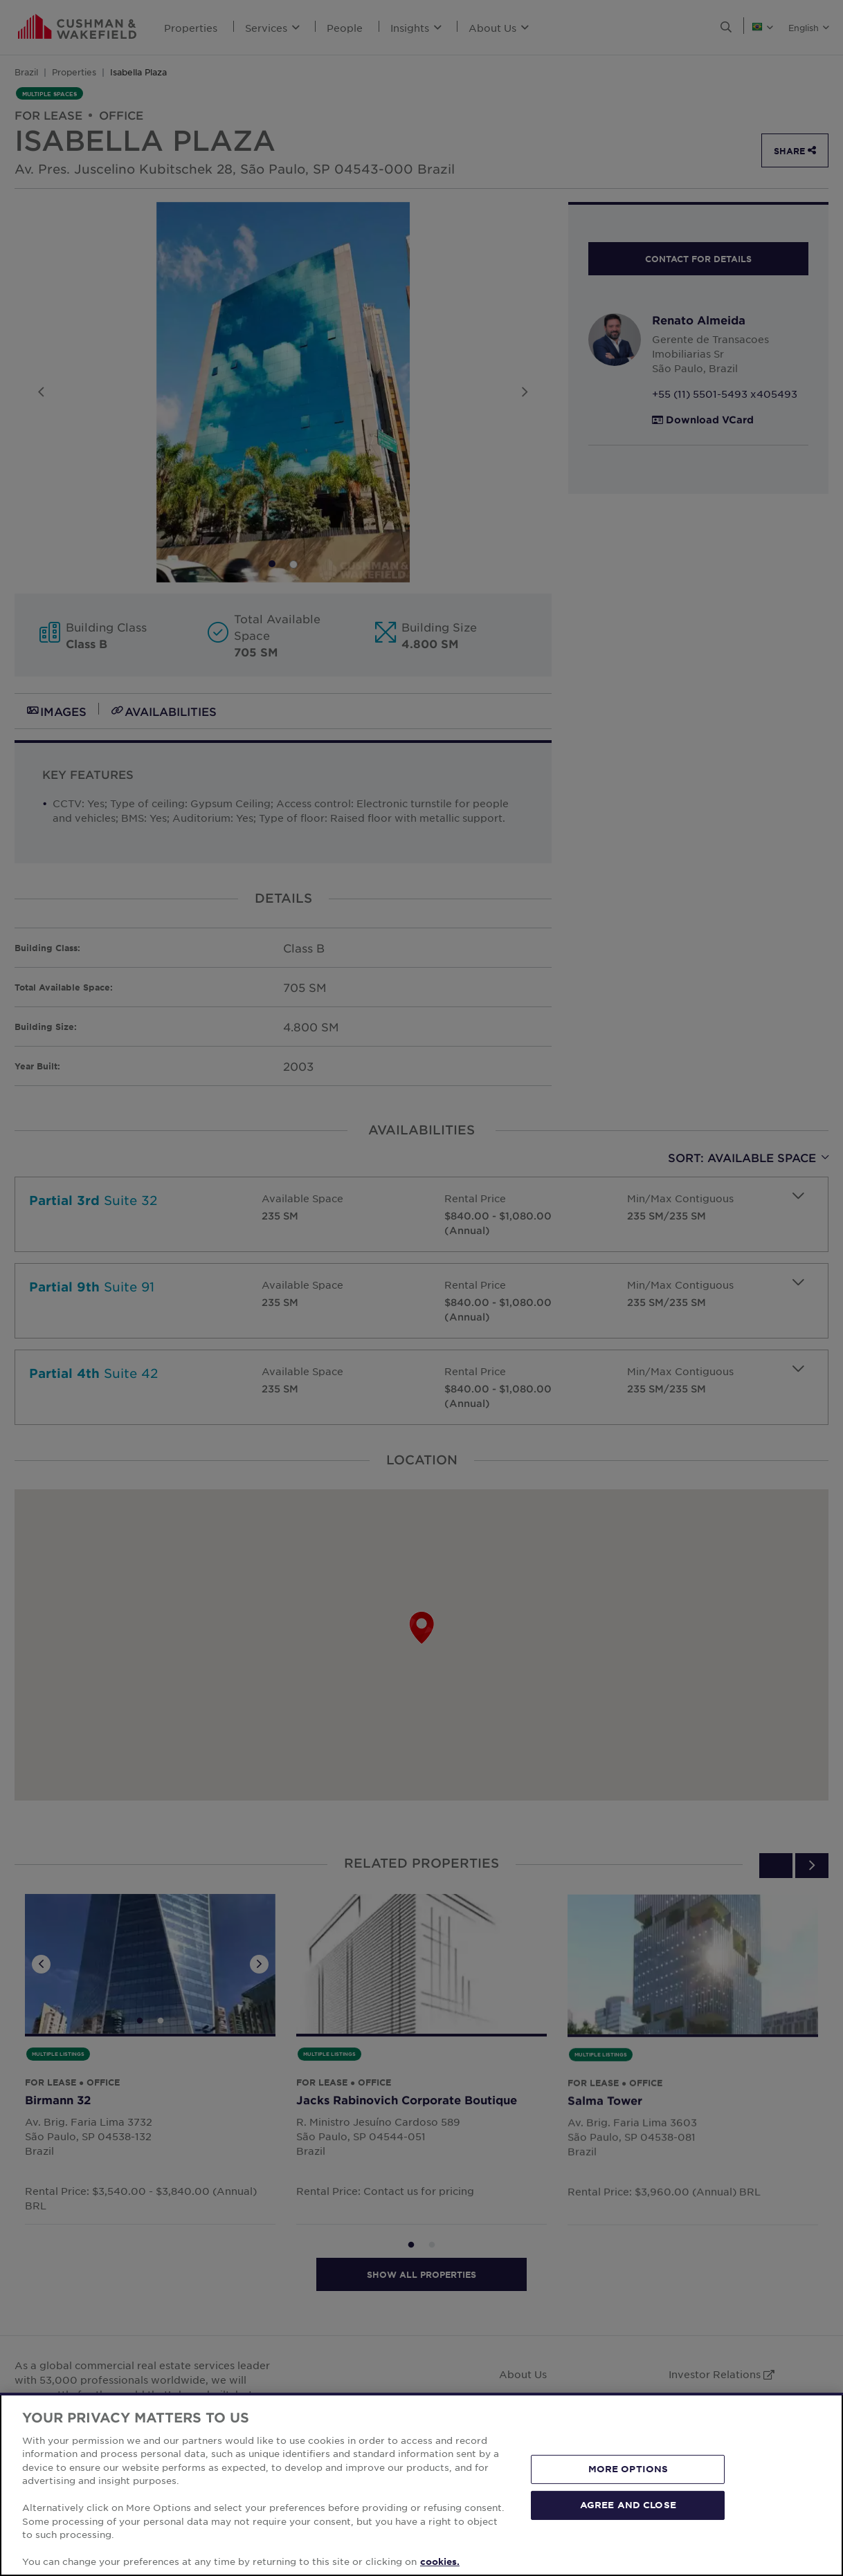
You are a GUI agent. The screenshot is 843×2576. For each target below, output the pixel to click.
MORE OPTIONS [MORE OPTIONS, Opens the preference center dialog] (628, 2468)
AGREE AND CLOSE (628, 2504)
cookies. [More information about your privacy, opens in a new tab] (440, 2561)
